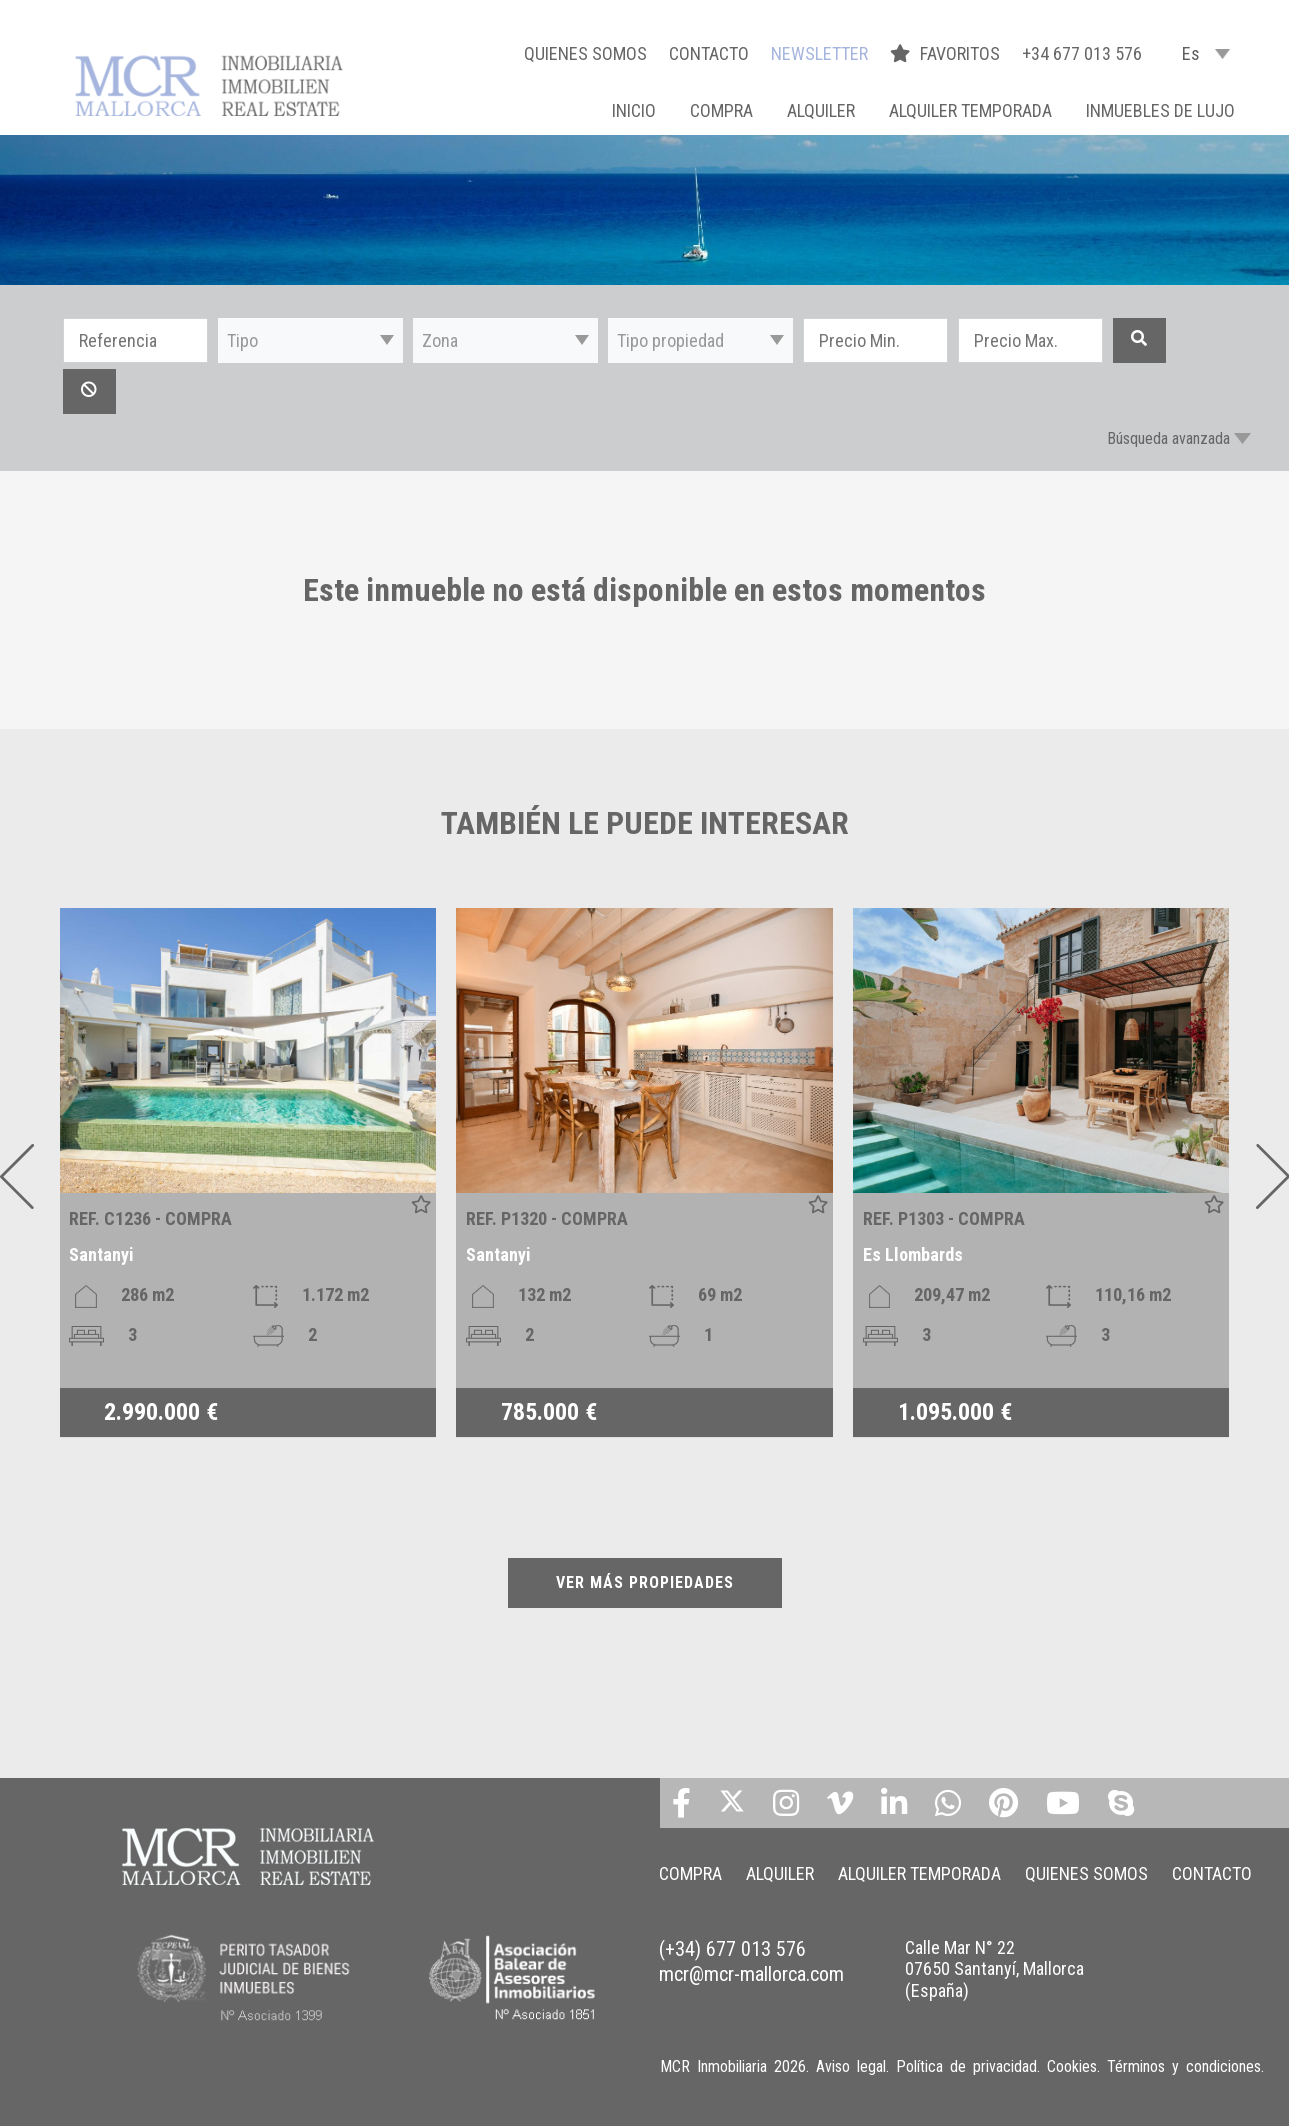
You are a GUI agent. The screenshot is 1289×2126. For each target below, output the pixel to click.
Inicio (634, 110)
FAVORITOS (947, 53)
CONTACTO (709, 53)
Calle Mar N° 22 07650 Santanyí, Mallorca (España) (994, 1969)
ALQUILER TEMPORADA (970, 110)
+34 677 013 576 (1082, 53)
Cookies (1072, 2066)
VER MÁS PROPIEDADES (645, 1582)
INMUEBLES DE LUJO (1160, 110)
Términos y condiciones (1184, 2066)
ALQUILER (821, 110)
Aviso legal (851, 2066)
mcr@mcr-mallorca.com (751, 1974)
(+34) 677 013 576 (732, 1949)
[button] (310, 340)
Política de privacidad (966, 2066)
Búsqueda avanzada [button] (1168, 438)
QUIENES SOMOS (585, 53)
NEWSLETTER (819, 53)
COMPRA (721, 110)
